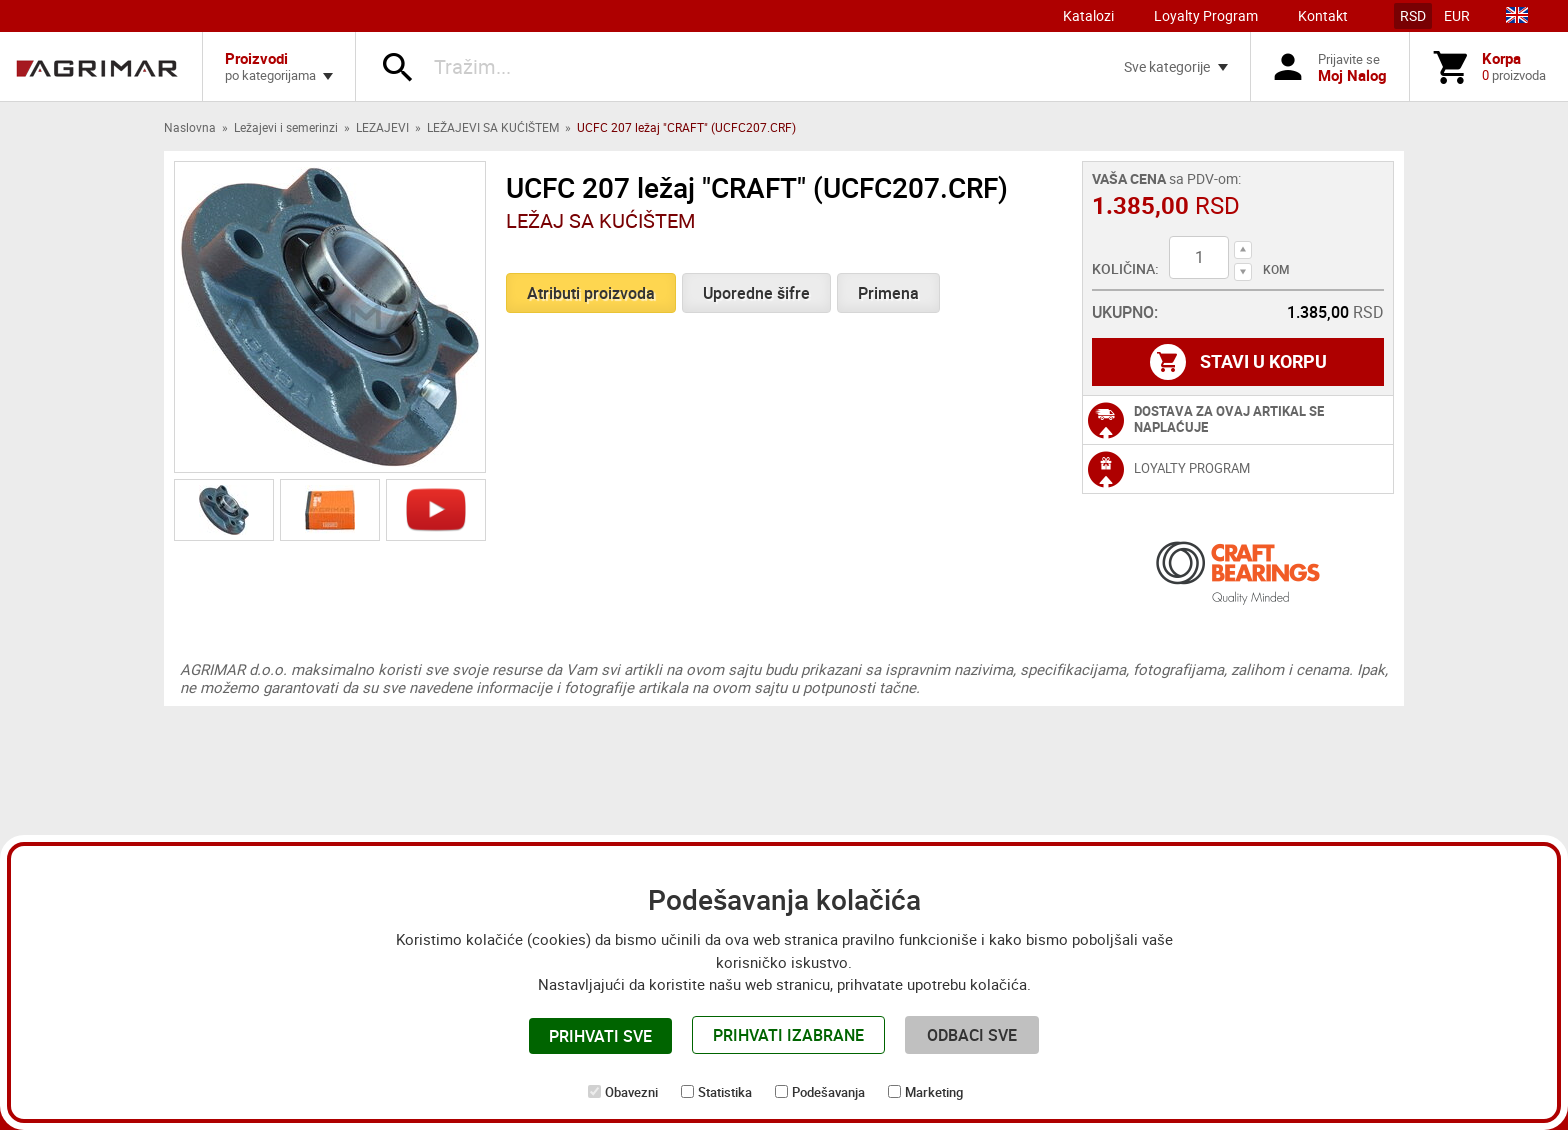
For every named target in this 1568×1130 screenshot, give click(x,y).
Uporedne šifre (756, 293)
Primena (888, 293)
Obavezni (631, 1092)
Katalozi (1088, 15)
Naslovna (190, 127)
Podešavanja (828, 1092)
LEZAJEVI (382, 127)
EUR (1457, 15)
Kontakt (1323, 15)
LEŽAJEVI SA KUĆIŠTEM (493, 127)
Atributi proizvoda (591, 293)
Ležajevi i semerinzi (286, 127)
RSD (1413, 15)
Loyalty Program (1206, 15)
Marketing (934, 1092)
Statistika (725, 1092)
